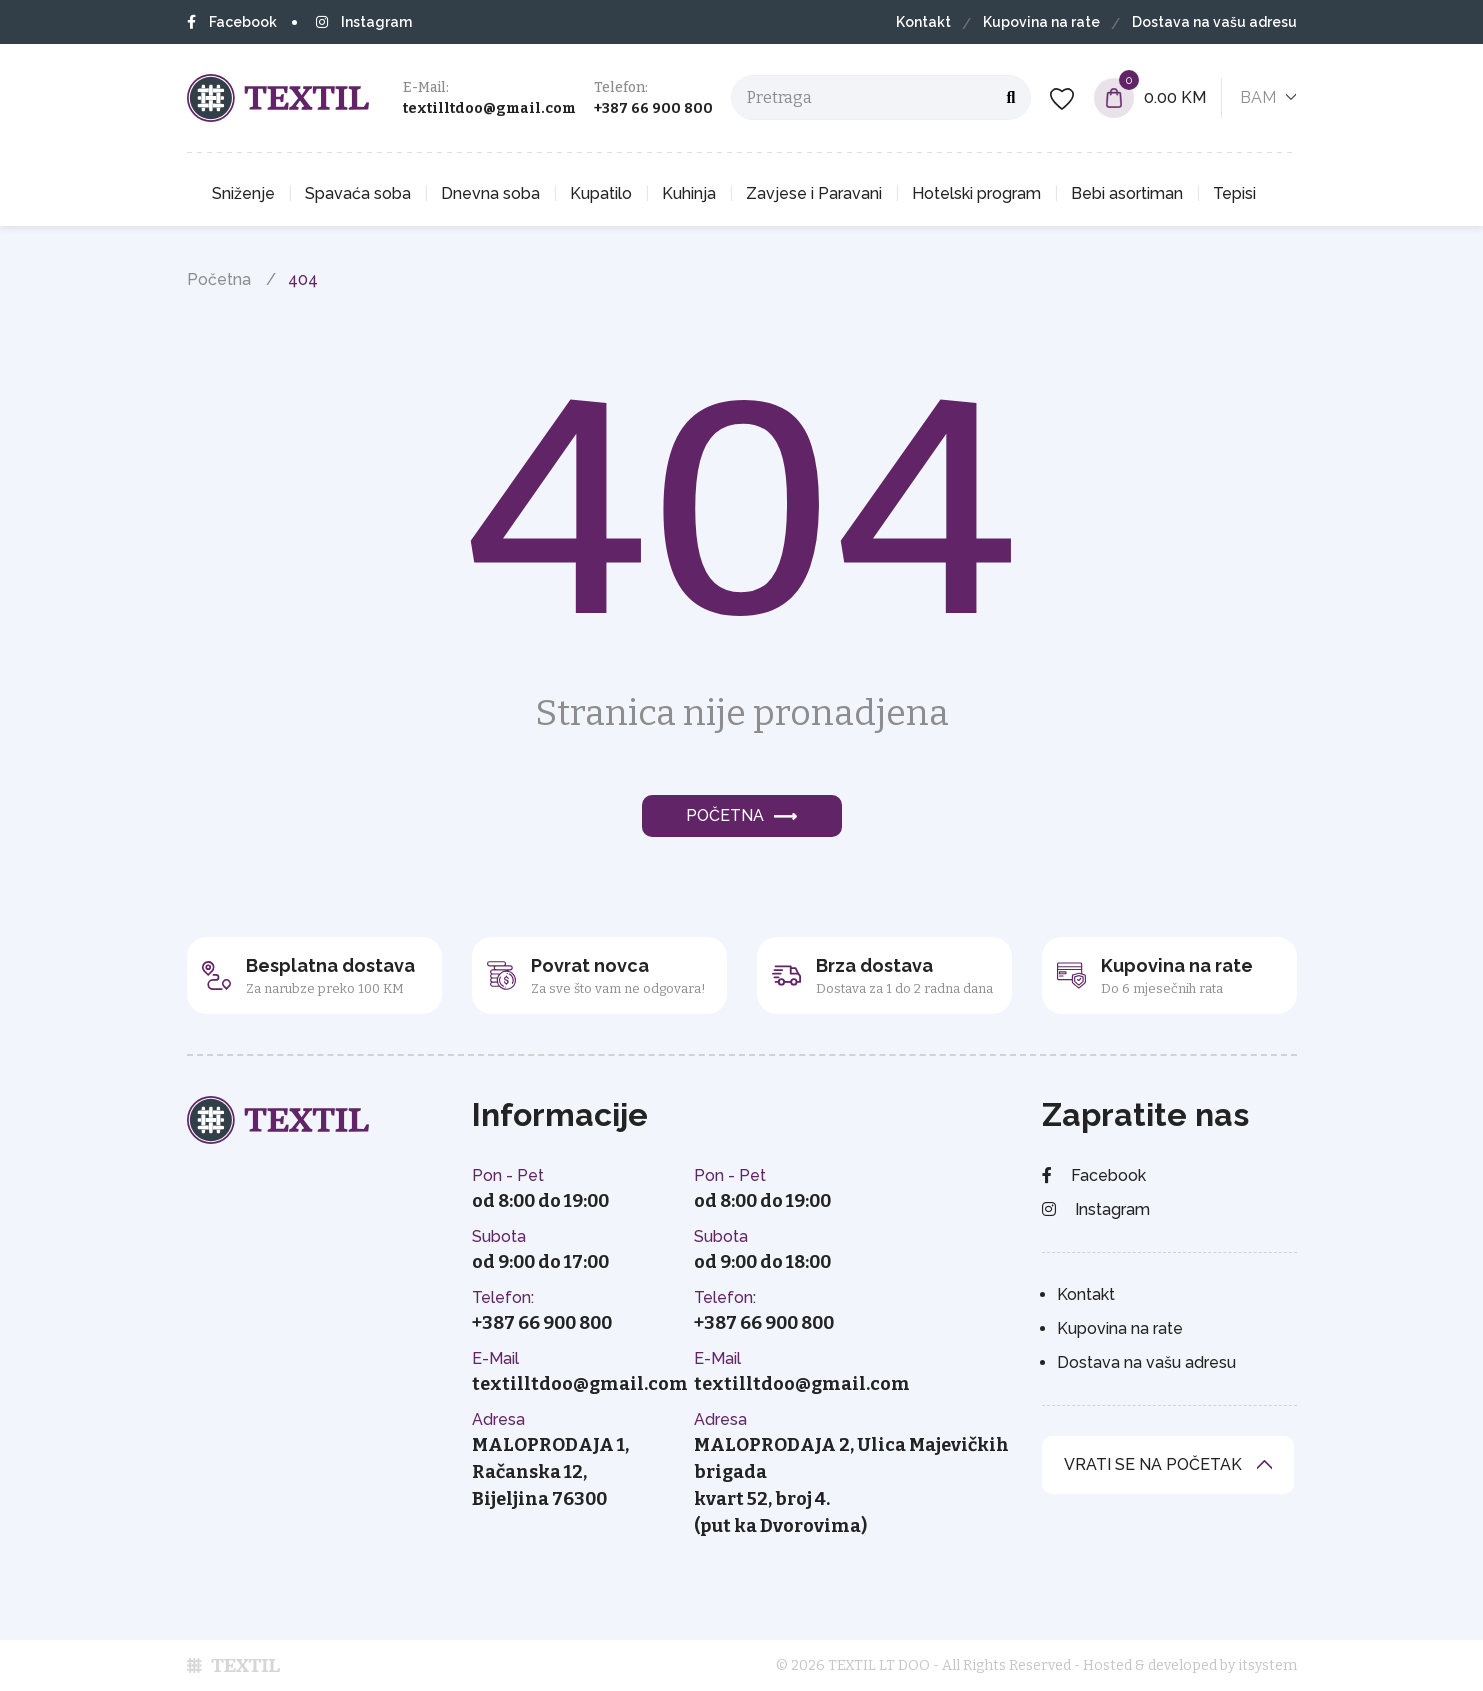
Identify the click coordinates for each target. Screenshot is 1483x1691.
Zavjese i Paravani (814, 193)
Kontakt (923, 22)
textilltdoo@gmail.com (489, 108)
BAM (1258, 97)
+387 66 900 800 (653, 108)
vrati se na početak (1153, 1464)
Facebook (232, 22)
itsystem (1267, 1665)
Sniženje (243, 193)
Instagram (364, 22)
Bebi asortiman (1127, 193)
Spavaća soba (358, 193)
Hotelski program (976, 193)
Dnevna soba (490, 193)
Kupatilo (601, 193)
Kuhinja (689, 193)
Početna (219, 279)
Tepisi (1234, 193)
